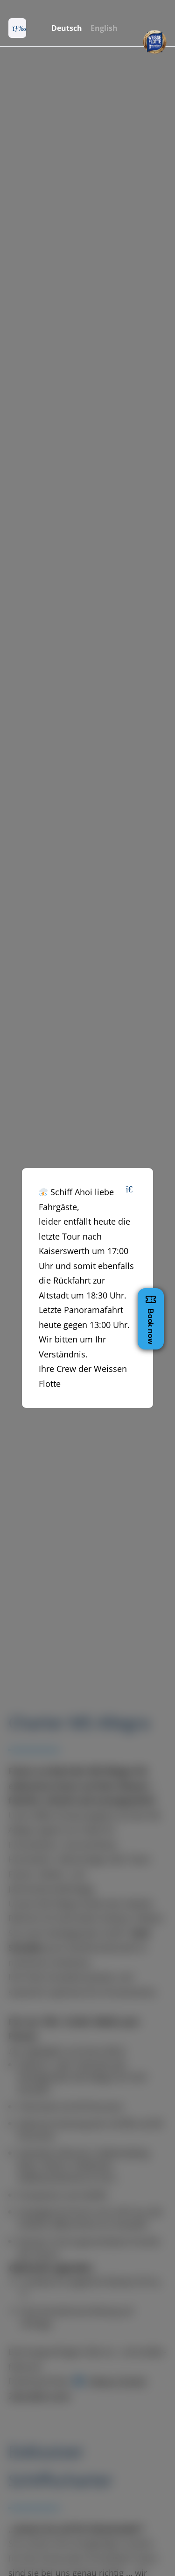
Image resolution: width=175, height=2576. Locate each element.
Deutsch (66, 28)
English (104, 28)
